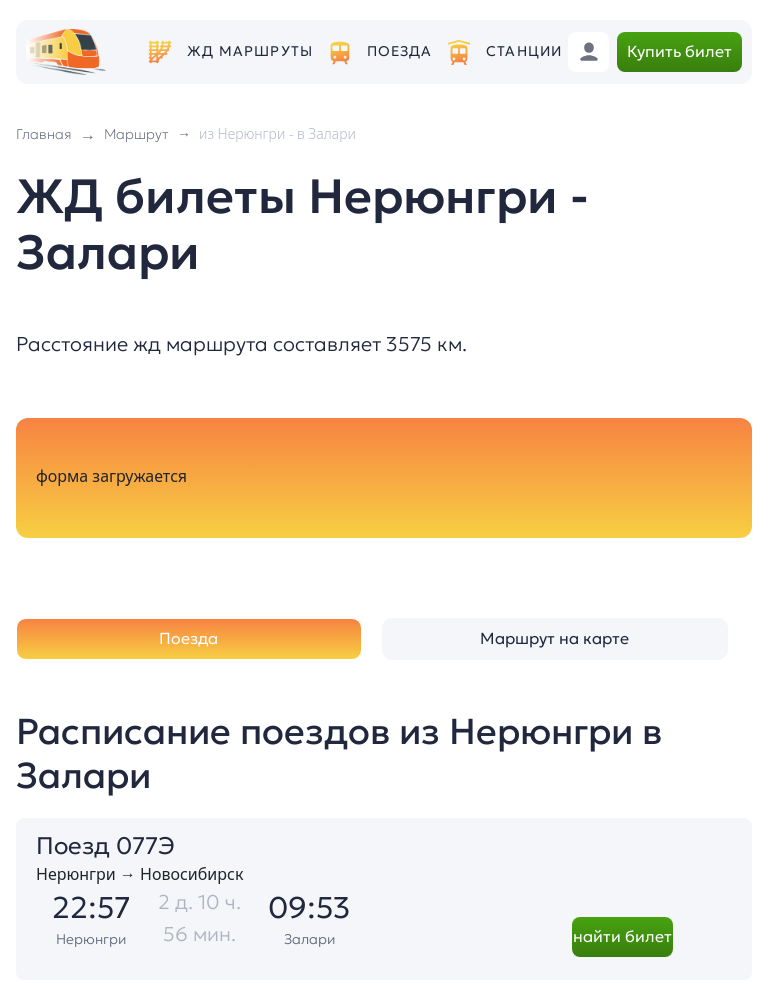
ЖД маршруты (250, 51)
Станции (524, 51)
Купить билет (679, 51)
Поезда (400, 51)
